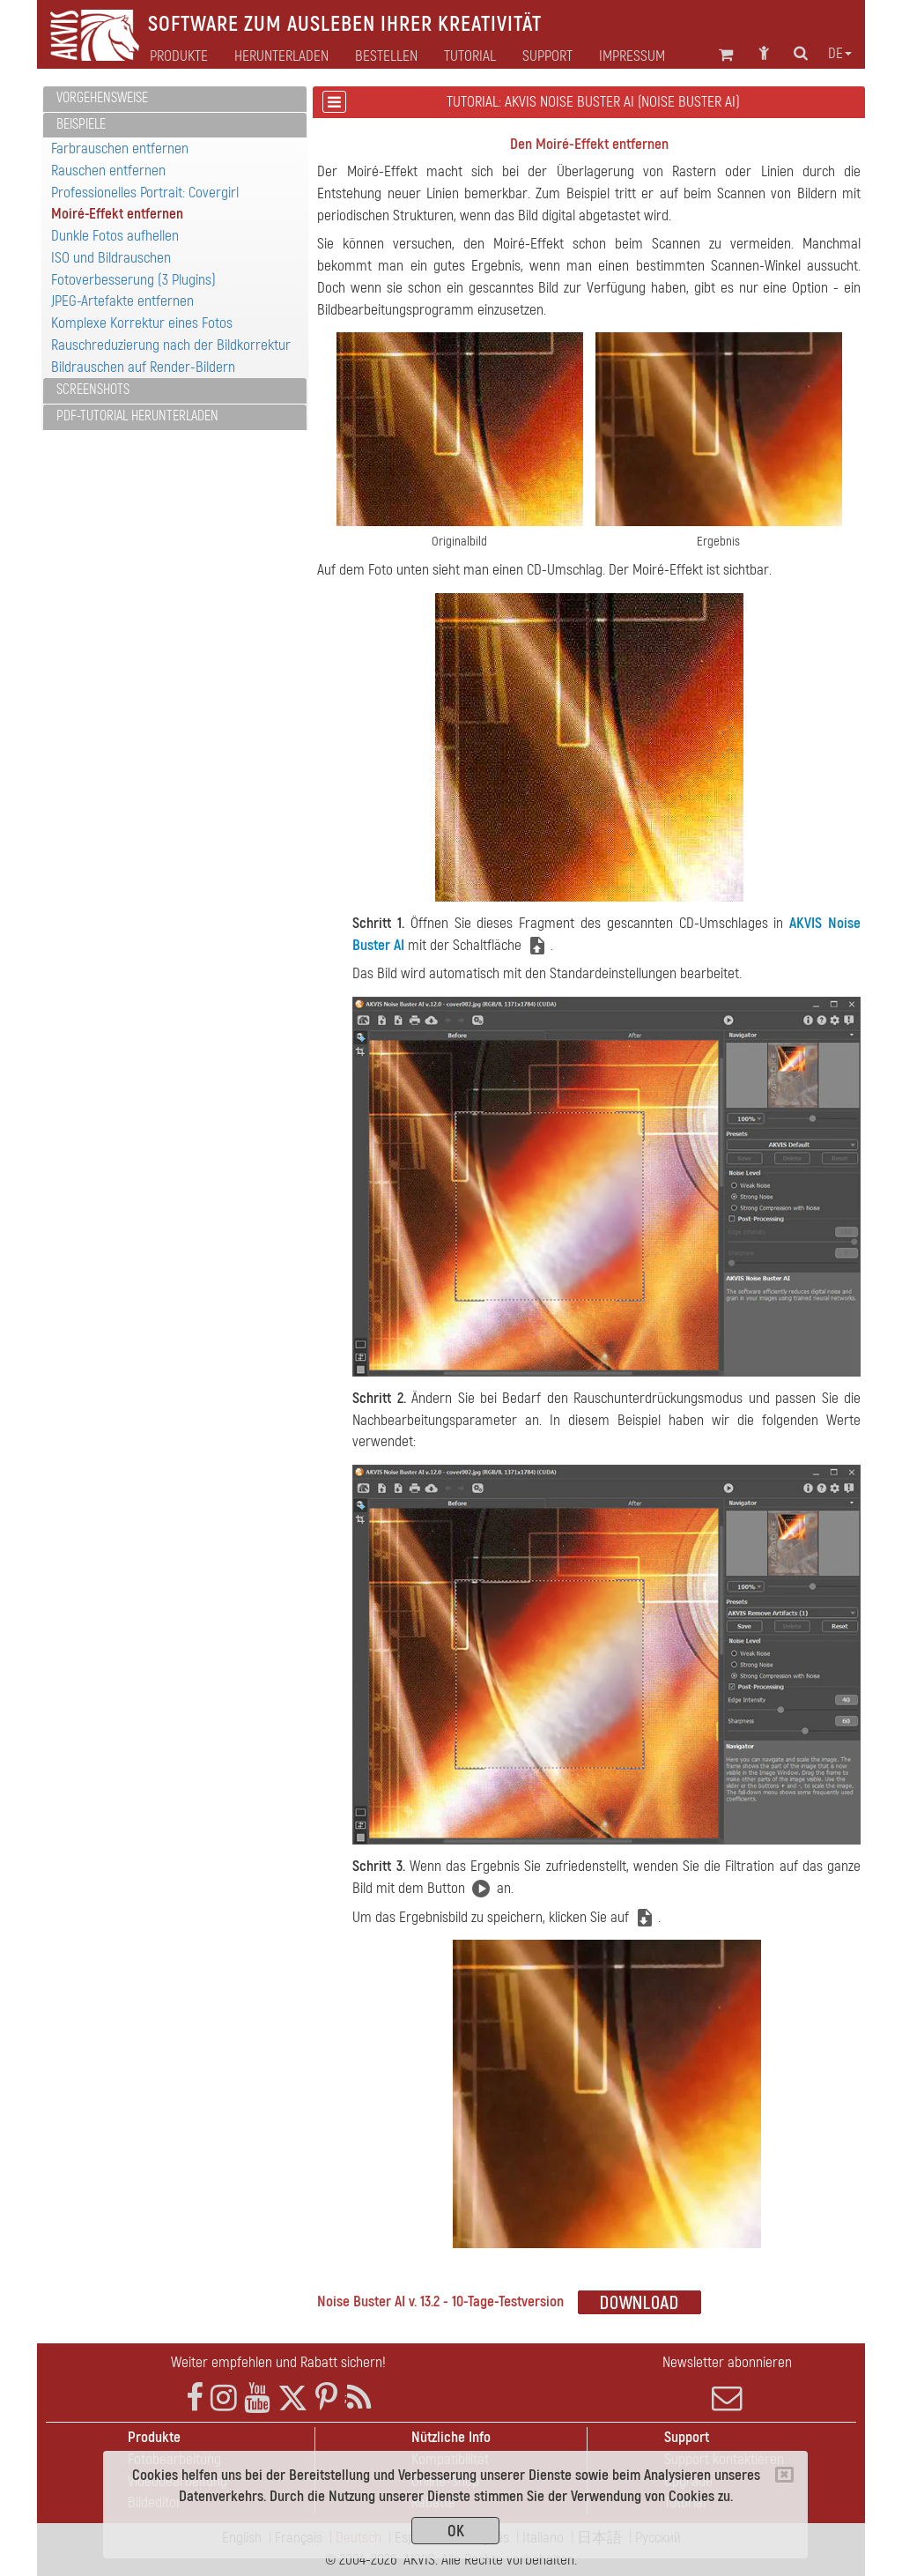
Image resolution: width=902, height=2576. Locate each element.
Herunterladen (281, 56)
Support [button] (547, 56)
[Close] (784, 2474)
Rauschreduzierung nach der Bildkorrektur (171, 345)
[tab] (175, 99)
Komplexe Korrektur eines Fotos (142, 323)
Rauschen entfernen (108, 170)
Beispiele (81, 124)
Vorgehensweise (102, 98)
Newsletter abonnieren (727, 2383)
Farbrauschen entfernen (120, 148)
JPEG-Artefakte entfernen (122, 301)
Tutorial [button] (470, 56)
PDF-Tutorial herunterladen (137, 416)
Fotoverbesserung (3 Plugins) (133, 280)
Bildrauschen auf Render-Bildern (143, 367)
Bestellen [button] (386, 56)
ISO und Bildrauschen (111, 258)
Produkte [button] (179, 56)
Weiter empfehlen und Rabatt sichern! (278, 2362)
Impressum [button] (632, 56)
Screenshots (92, 389)
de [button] (840, 54)
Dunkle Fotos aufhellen (115, 235)
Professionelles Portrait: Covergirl (145, 192)
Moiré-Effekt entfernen (117, 213)
